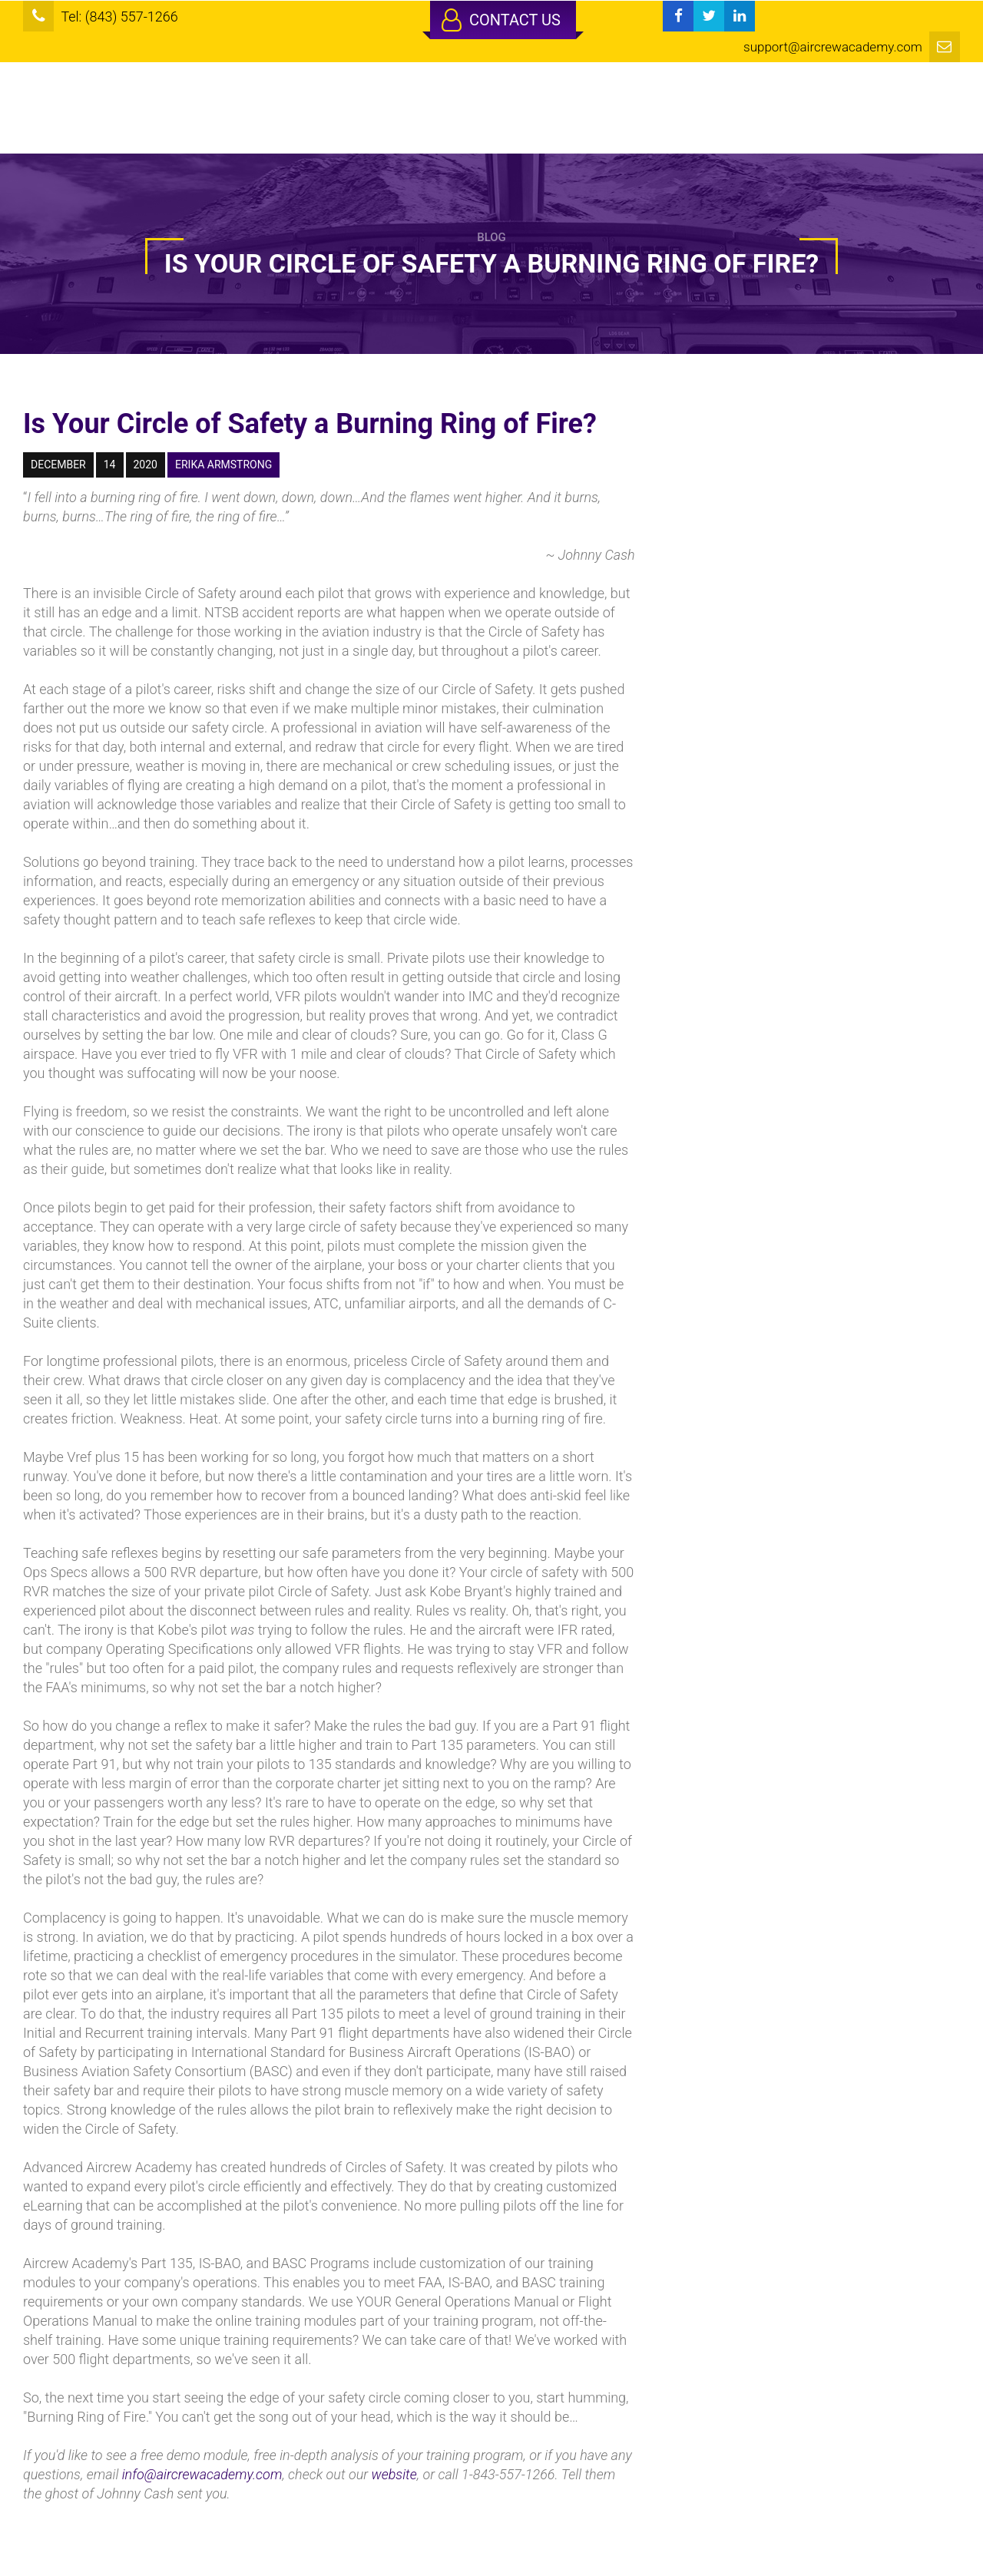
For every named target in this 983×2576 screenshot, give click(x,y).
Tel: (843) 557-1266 (119, 16)
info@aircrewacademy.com (202, 2474)
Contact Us (501, 19)
